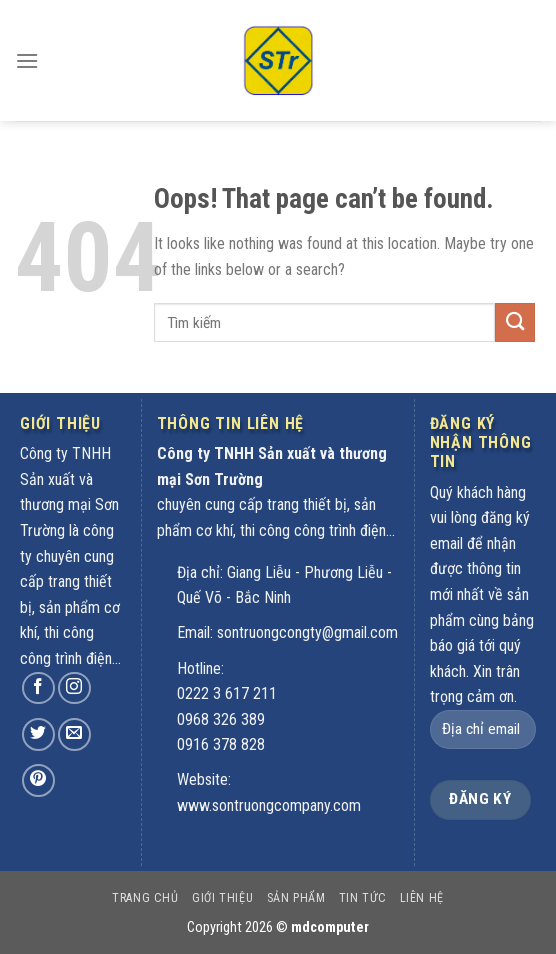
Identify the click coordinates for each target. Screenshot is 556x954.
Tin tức (362, 898)
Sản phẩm (296, 898)
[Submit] (515, 322)
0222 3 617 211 (227, 693)
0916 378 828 (221, 744)
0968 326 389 (221, 719)
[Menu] (27, 47)
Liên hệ (422, 898)
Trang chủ (145, 898)
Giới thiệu (222, 898)
